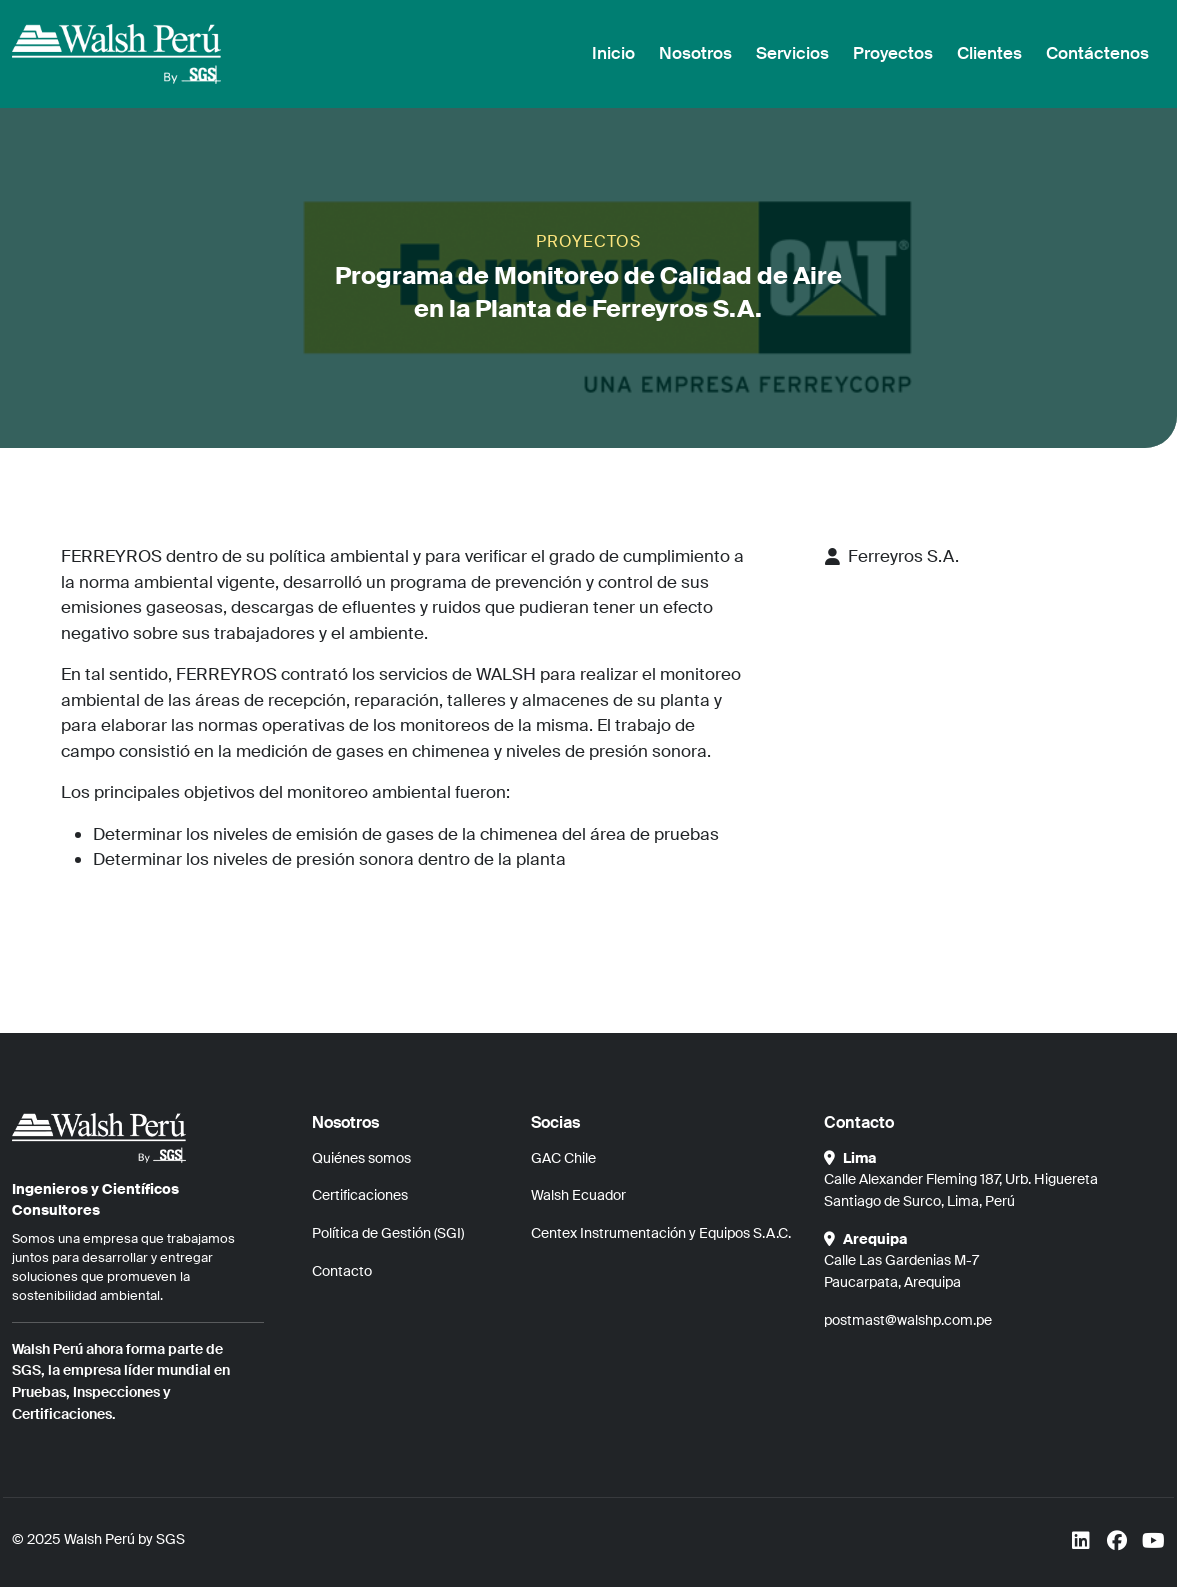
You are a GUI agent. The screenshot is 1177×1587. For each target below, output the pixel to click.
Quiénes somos (361, 1158)
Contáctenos (1097, 53)
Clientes (989, 53)
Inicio (613, 53)
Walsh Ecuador (578, 1195)
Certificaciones (360, 1195)
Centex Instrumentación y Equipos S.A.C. (661, 1233)
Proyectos (893, 53)
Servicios (792, 53)
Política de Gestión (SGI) (388, 1233)
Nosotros (695, 53)
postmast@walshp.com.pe (908, 1320)
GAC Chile (563, 1158)
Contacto (342, 1271)
